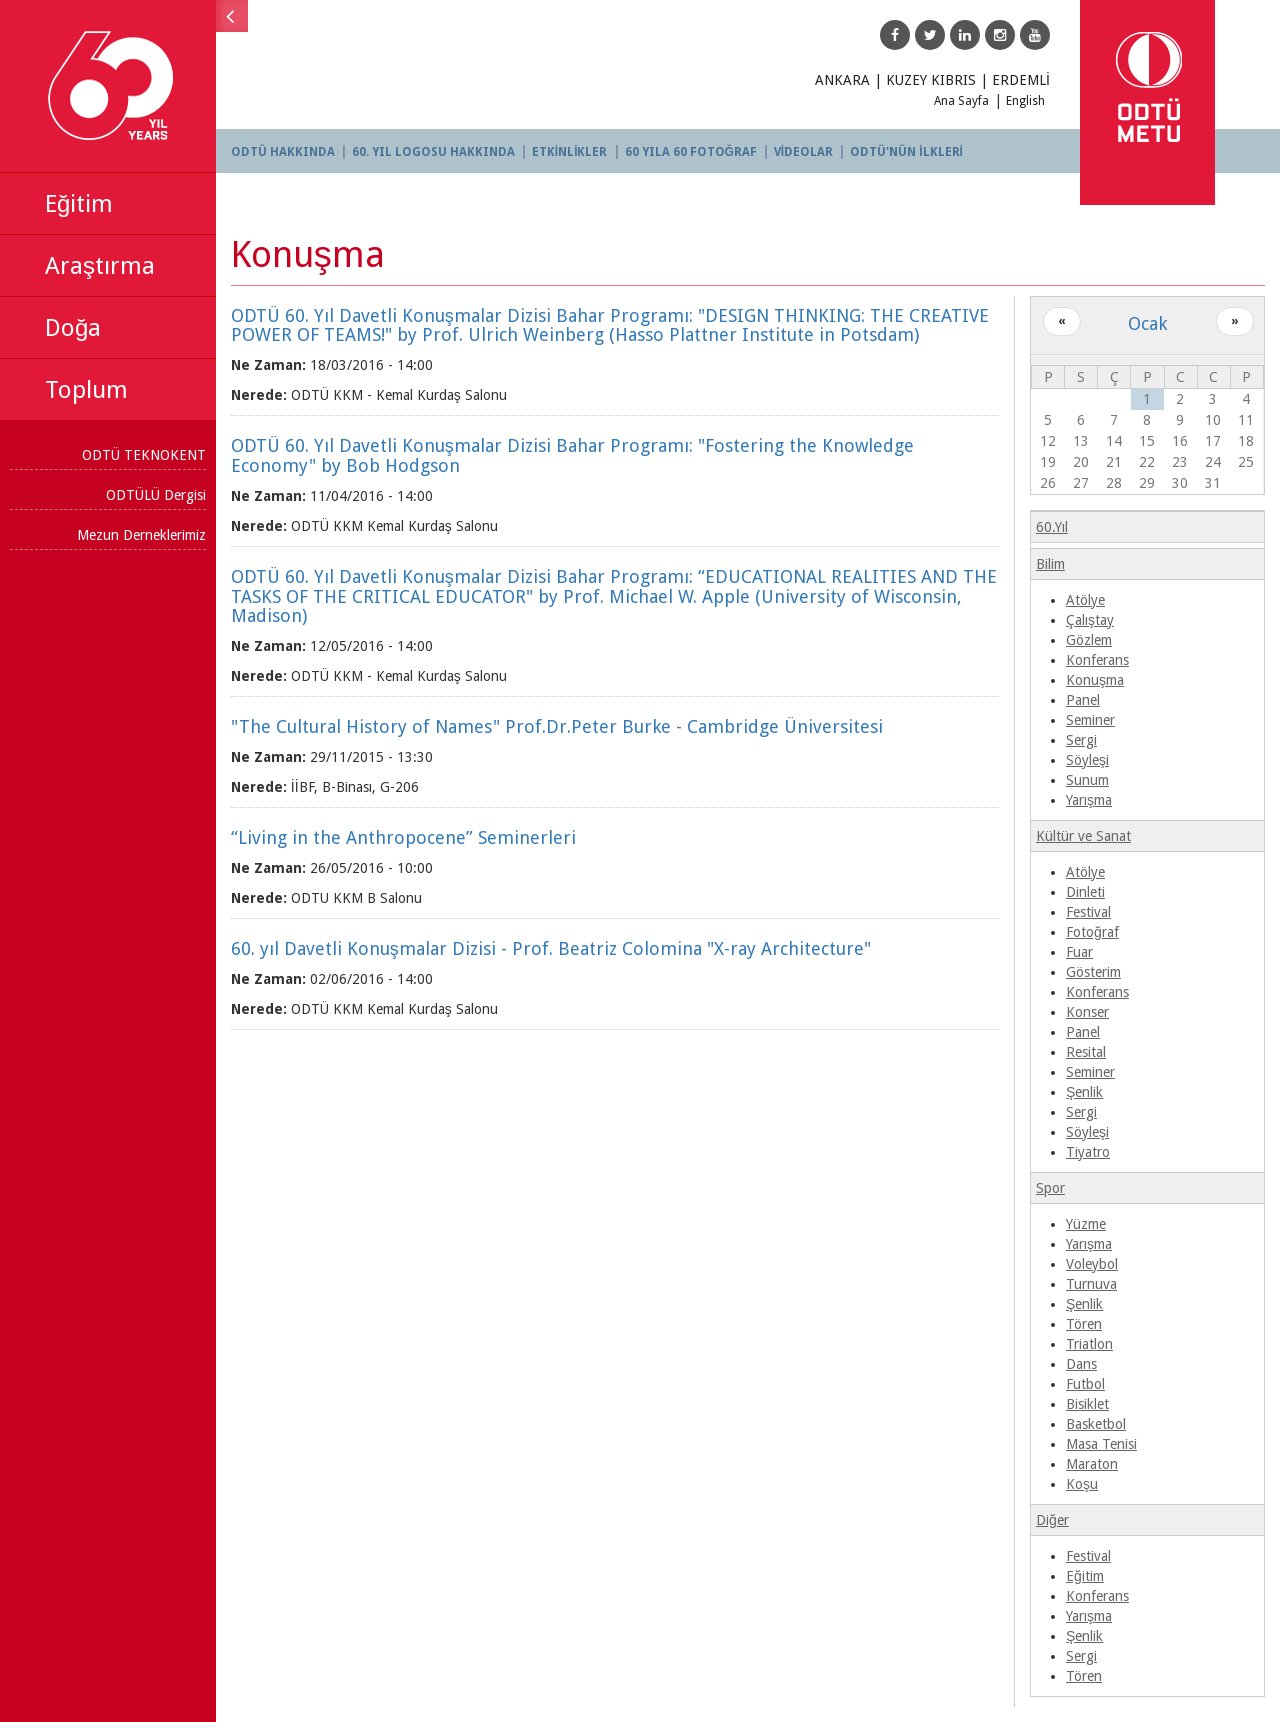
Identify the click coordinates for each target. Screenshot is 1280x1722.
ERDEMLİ (1021, 80)
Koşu (1083, 1484)
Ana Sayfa (961, 101)
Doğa (73, 328)
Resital (1087, 1052)
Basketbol (1097, 1424)
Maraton (1093, 1464)
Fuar (1080, 952)
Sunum (1088, 780)
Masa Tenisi (1102, 1444)
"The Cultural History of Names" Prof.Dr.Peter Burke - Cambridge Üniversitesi (561, 726)
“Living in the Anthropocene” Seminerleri (407, 837)
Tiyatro (1089, 1152)
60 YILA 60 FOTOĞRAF (695, 152)
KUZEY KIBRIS (931, 80)
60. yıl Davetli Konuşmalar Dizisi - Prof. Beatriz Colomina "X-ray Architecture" (555, 948)
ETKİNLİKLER (574, 152)
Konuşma (1096, 680)
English (1025, 101)
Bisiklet (1088, 1404)
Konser (1088, 1012)
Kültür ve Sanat (1084, 836)
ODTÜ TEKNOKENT (148, 455)
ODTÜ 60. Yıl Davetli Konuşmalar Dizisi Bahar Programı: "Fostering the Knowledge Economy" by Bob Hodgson (576, 455)
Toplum (86, 390)
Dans (1082, 1364)
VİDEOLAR (807, 152)
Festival (1089, 912)
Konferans (1098, 660)
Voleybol (1093, 1264)
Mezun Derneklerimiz (145, 535)
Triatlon (1090, 1344)
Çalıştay (1091, 620)
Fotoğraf (1093, 932)
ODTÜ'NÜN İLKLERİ (910, 152)
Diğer (1053, 1520)
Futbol (1086, 1384)
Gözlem (1090, 640)
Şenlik (1085, 1092)
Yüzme (1087, 1224)
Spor (1051, 1188)
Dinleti (1086, 892)
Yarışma (1090, 800)
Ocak (1148, 323)
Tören (1085, 1324)
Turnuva (1092, 1284)
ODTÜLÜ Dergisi (160, 495)
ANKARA (842, 80)
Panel (1084, 700)
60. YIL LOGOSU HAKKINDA (437, 152)
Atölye (1086, 600)
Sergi (1082, 740)
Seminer (1091, 720)
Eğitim (79, 204)
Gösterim (1094, 972)
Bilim (1051, 564)
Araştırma (100, 266)
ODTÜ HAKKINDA (287, 152)
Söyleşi (1088, 760)
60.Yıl (1053, 527)
